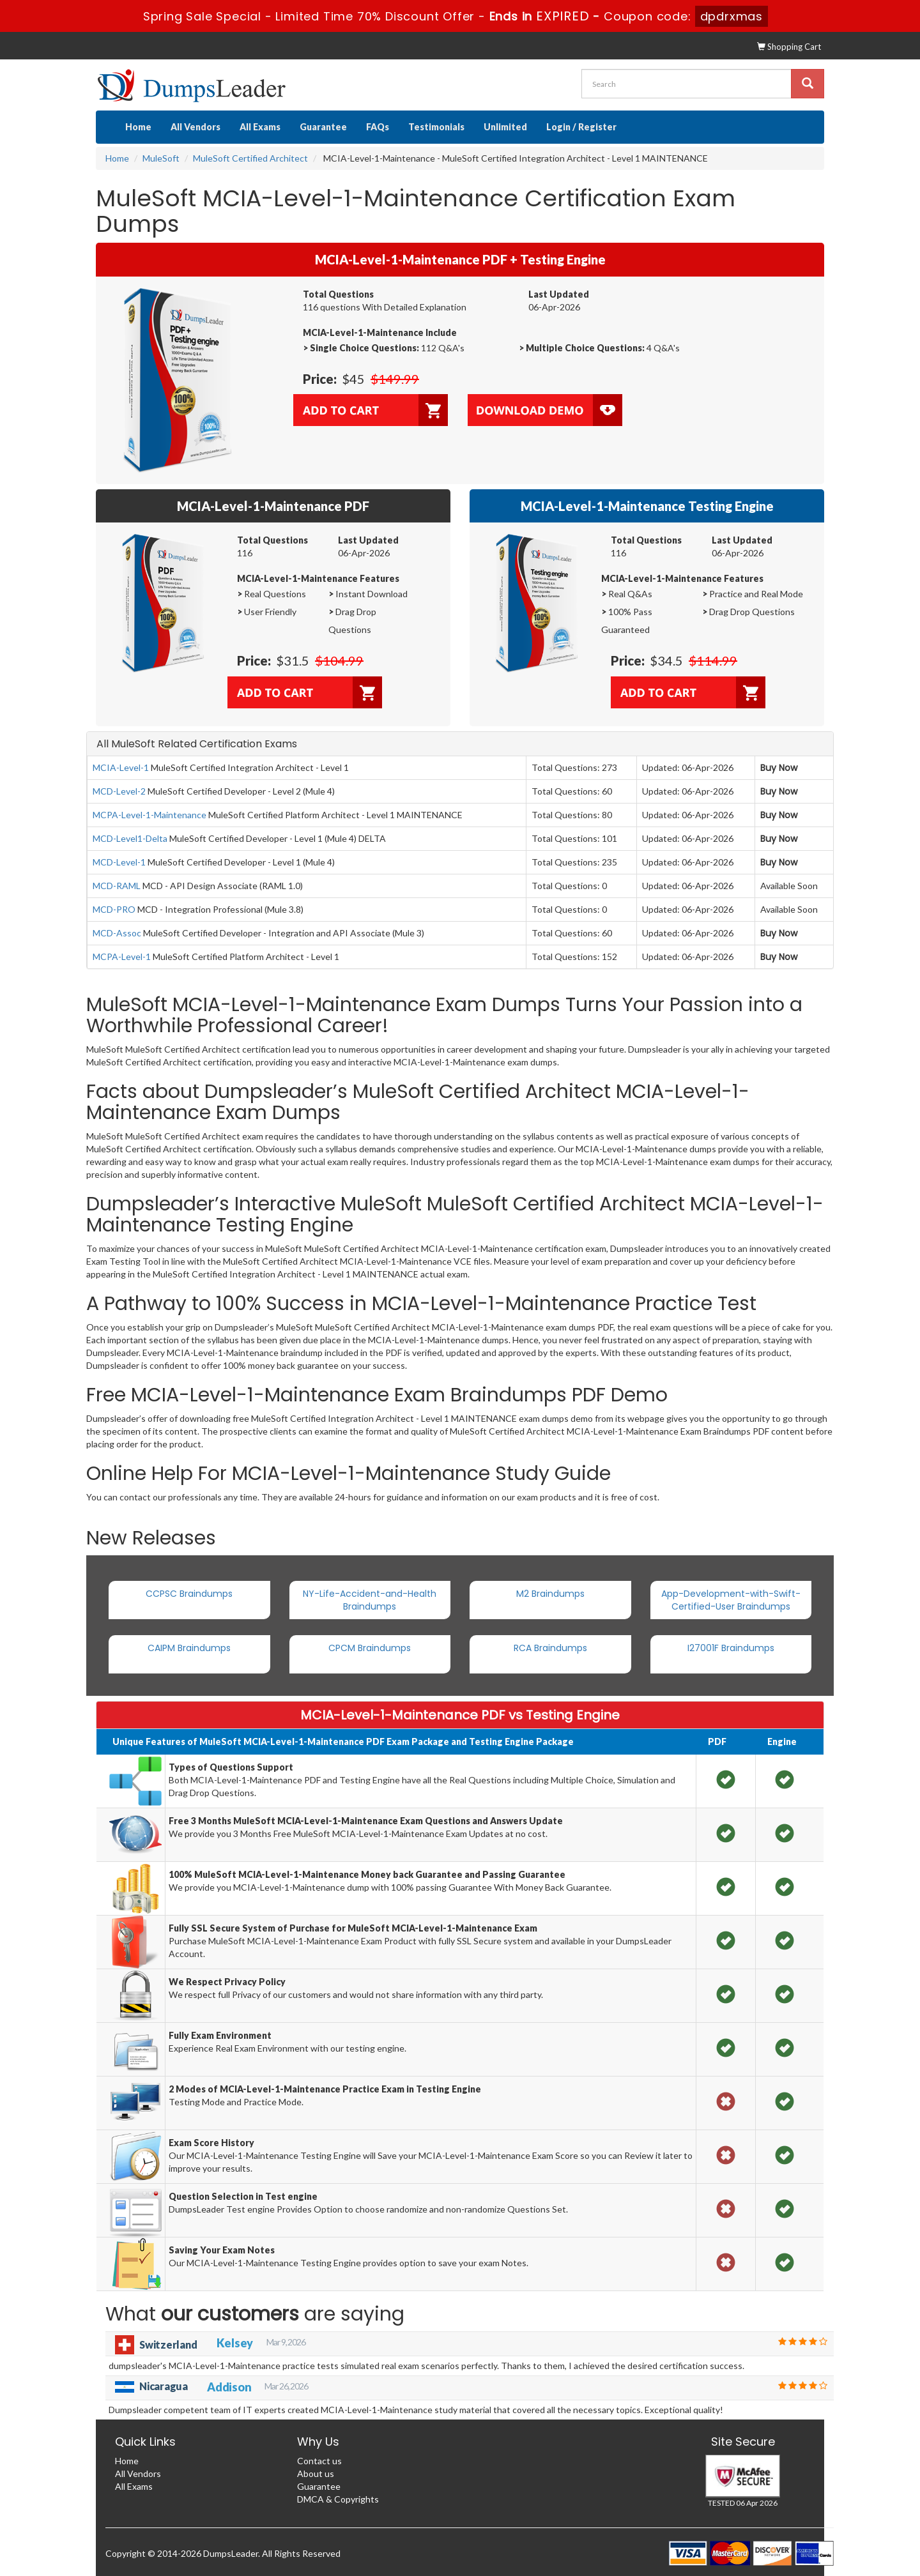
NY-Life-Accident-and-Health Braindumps (369, 1600)
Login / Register (581, 126)
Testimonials (436, 126)
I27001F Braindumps (730, 1648)
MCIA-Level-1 (121, 767)
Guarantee (323, 126)
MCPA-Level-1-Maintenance (149, 814)
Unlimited (505, 126)
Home (138, 126)
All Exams (260, 126)
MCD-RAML (117, 885)
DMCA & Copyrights (338, 2499)
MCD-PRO (114, 909)
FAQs (377, 126)
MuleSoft (161, 158)
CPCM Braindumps (369, 1648)
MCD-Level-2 (119, 791)
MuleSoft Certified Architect (250, 158)
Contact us (319, 2460)
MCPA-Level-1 (122, 956)
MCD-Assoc (117, 932)
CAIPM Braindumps (189, 1648)
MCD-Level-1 (119, 862)
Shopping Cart (789, 47)
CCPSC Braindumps (189, 1593)
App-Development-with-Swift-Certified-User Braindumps (731, 1600)
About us (315, 2473)
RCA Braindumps (550, 1648)
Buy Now (778, 767)
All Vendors (195, 126)
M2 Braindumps (550, 1593)
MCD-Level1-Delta (130, 838)
